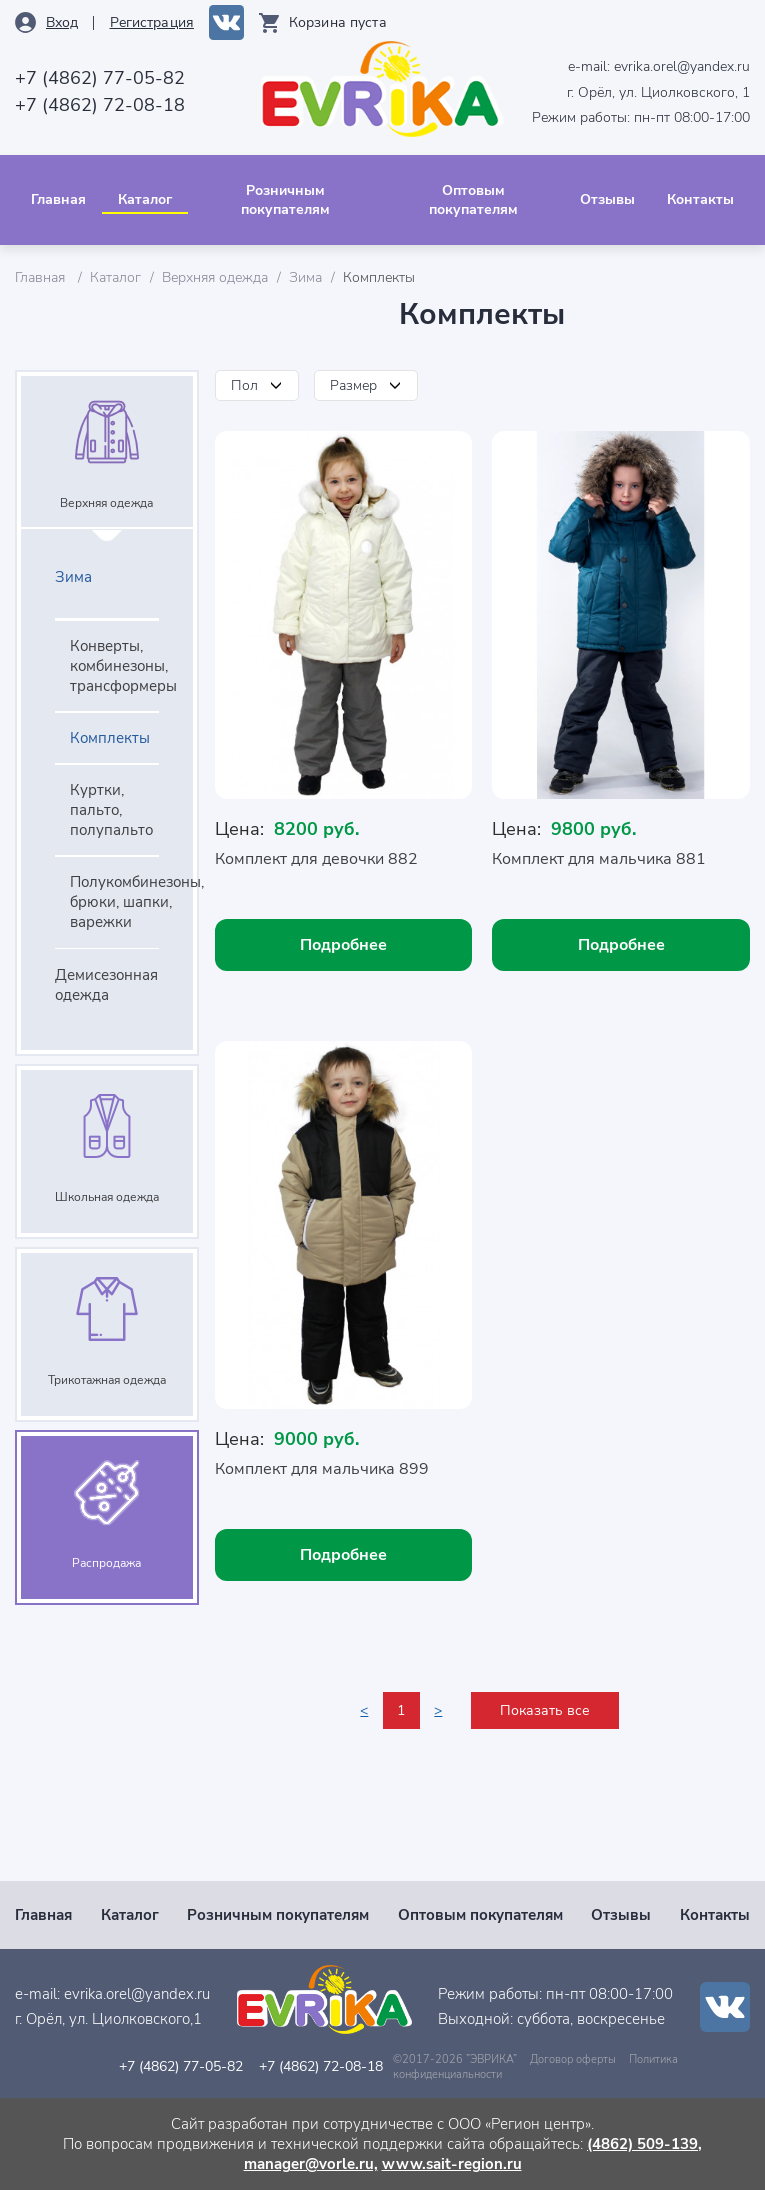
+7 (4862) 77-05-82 (100, 78)
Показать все (545, 1710)
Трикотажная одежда (107, 1380)
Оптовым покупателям (473, 200)
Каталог (145, 199)
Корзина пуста (338, 22)
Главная (58, 199)
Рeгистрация (152, 22)
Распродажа (106, 1563)
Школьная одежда (107, 1197)
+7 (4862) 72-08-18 (100, 105)
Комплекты (110, 738)
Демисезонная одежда (106, 985)
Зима (305, 277)
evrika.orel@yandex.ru (682, 66)
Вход (62, 22)
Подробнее (343, 945)
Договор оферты (573, 2059)
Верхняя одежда (215, 277)
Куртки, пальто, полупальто (111, 810)
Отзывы (607, 199)
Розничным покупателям (285, 200)
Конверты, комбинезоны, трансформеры (114, 666)
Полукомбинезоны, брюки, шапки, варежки (114, 902)
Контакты (700, 199)
